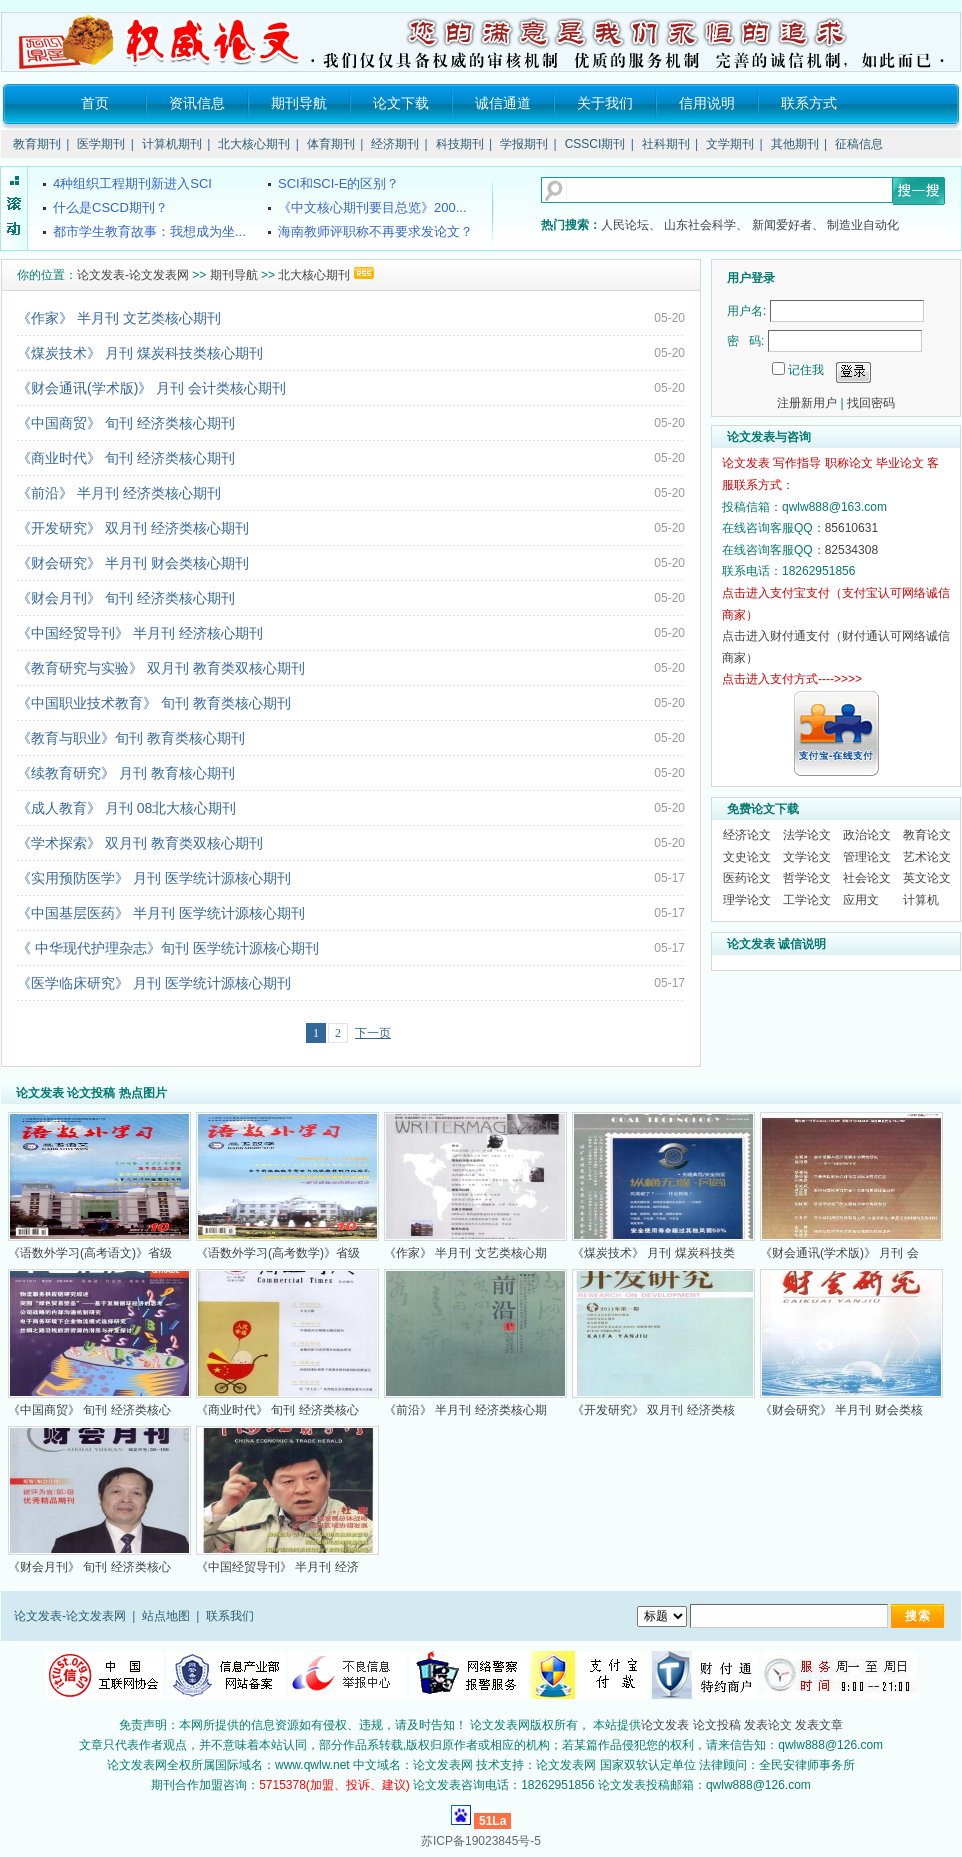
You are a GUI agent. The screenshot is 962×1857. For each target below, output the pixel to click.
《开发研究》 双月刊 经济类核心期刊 (133, 528)
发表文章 (819, 1725)
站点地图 (166, 1616)
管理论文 (867, 857)
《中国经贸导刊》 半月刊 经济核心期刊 (140, 633)
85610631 (851, 528)
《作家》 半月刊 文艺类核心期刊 (119, 318)
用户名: (746, 311)
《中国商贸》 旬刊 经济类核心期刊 (126, 423)
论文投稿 (717, 1725)
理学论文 (747, 900)
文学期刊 (730, 144)
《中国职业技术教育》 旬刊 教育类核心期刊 (154, 703)
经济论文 (747, 835)
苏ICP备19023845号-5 (481, 1841)
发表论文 (768, 1725)
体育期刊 (331, 144)
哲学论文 (807, 878)
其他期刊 (795, 144)
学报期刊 (524, 144)
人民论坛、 (631, 225)
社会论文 (867, 878)
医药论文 (747, 878)
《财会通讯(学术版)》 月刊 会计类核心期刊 (151, 388)
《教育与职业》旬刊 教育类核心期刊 (131, 738)
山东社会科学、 (706, 225)
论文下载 (401, 103)
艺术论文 (927, 857)
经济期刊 (395, 144)
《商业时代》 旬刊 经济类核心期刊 (126, 458)
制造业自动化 (863, 225)
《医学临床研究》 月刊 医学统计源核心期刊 (154, 983)
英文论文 (927, 878)
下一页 (373, 1033)
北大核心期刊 (254, 144)
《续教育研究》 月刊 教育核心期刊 (126, 773)
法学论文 (807, 835)
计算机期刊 (172, 144)
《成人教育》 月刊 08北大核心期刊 (126, 808)
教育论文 (927, 835)
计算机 (921, 900)
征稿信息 (859, 144)
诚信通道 (503, 103)
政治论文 (867, 835)
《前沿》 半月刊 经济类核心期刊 (119, 493)
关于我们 (605, 103)
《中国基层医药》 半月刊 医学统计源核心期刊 (161, 913)
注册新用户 (807, 403)
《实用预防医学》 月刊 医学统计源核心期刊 (154, 878)
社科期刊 (666, 144)
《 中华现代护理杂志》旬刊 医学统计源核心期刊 (168, 948)
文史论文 (747, 857)
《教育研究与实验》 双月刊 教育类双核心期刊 (161, 668)
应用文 (861, 900)
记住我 (806, 370)
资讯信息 (197, 103)
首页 (95, 103)
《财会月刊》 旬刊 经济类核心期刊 (126, 598)
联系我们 (230, 1616)
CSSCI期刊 (595, 144)
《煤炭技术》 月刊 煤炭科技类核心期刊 (140, 353)
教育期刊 (37, 144)
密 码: (745, 341)
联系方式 (809, 103)
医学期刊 (101, 144)
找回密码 (871, 403)
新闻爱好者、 (788, 225)
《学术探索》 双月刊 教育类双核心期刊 (140, 843)
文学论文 (807, 857)
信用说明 (707, 103)
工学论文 (807, 900)
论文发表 (665, 1725)
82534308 (851, 550)
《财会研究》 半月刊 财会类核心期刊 (133, 563)
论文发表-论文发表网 (133, 275)
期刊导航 (299, 103)
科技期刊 (460, 144)
